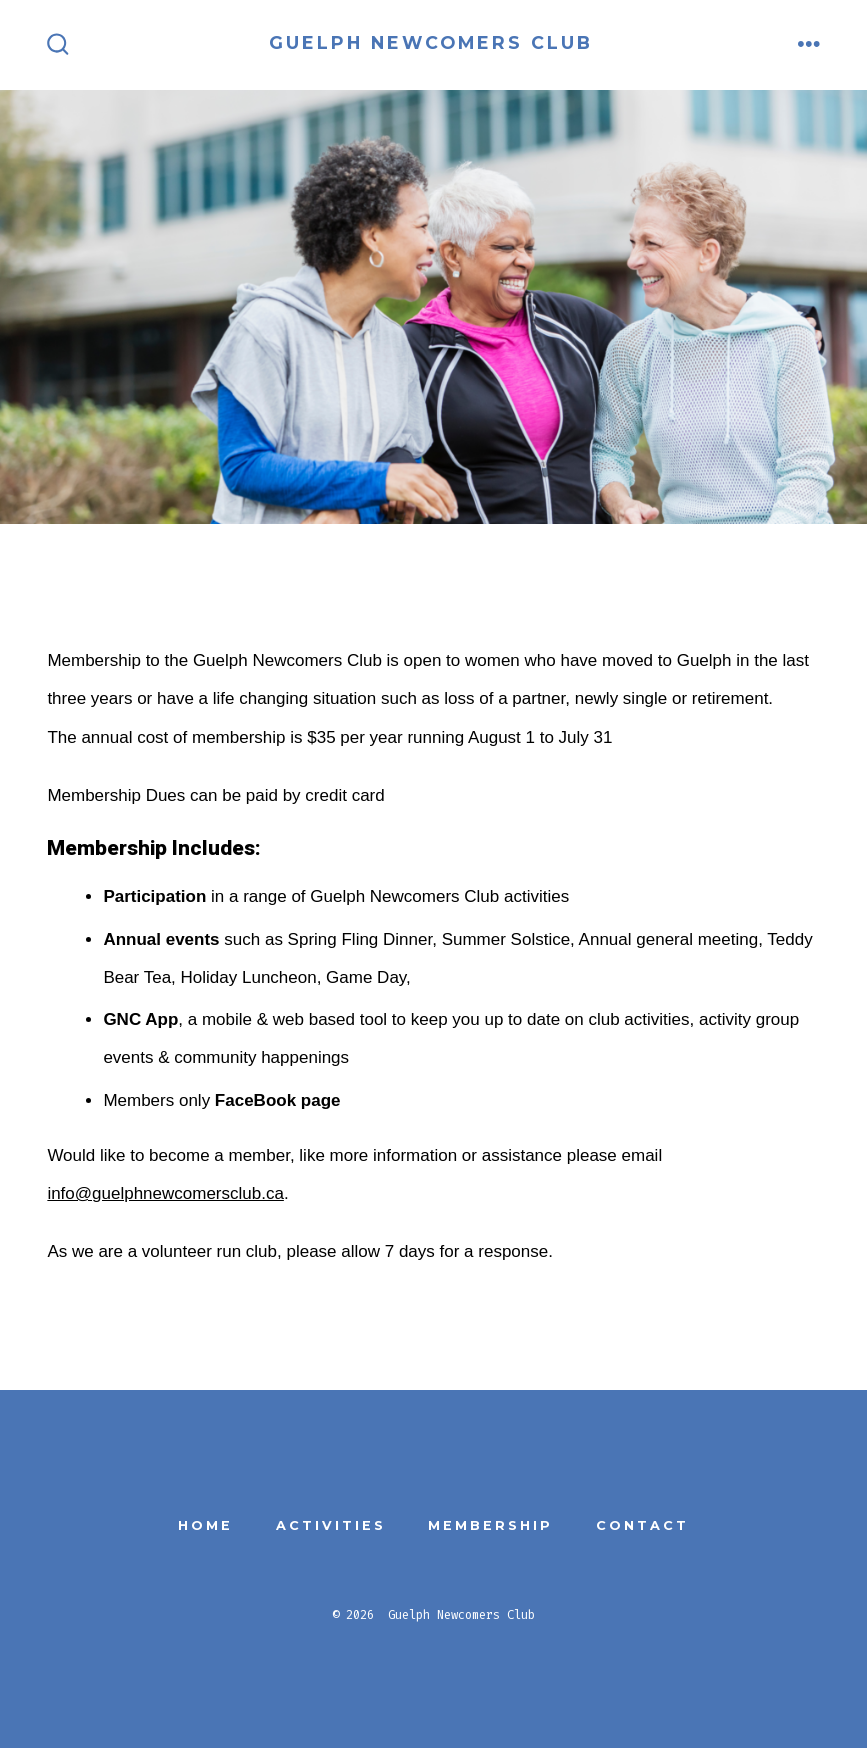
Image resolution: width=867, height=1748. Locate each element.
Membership (490, 1525)
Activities (331, 1525)
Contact (642, 1525)
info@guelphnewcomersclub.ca (165, 1193)
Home (205, 1525)
